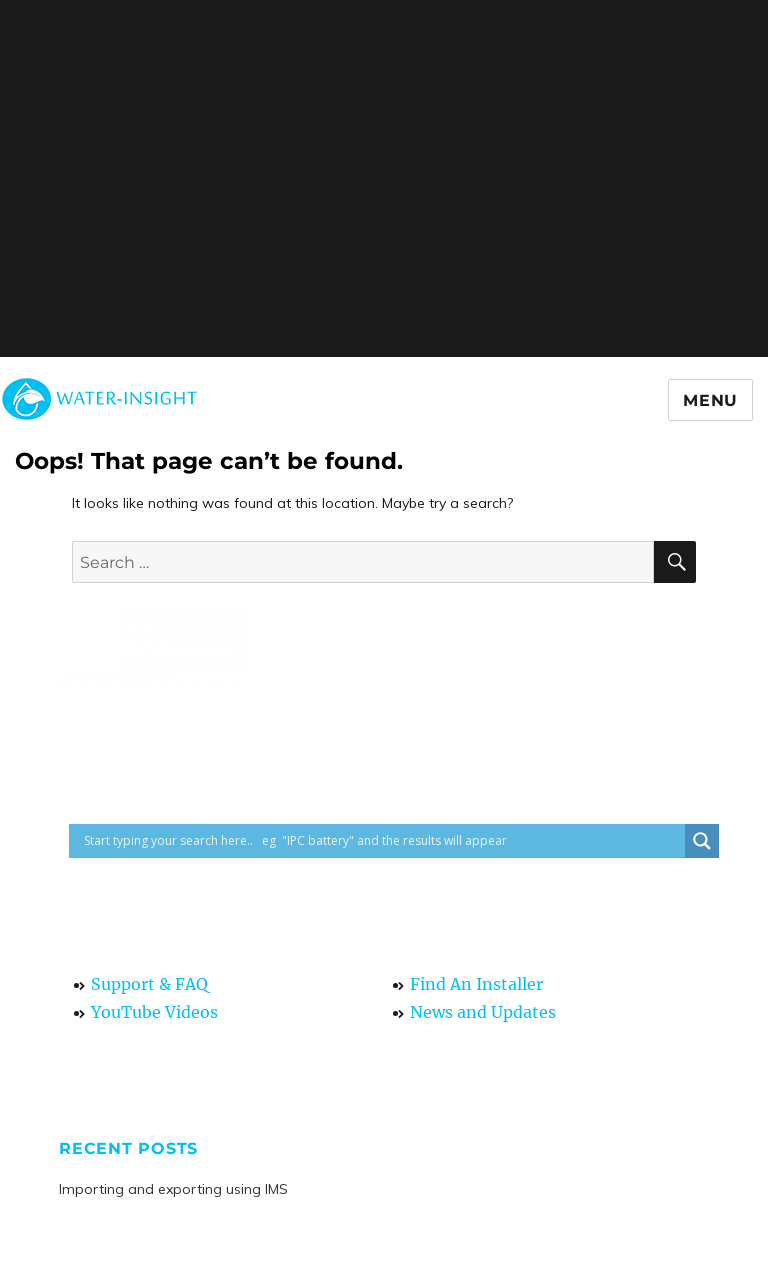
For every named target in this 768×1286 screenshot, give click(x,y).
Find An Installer (476, 984)
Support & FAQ (149, 984)
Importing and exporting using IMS (173, 1189)
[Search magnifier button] (702, 841)
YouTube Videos (154, 1012)
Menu (710, 400)
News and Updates (483, 1012)
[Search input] (382, 841)
